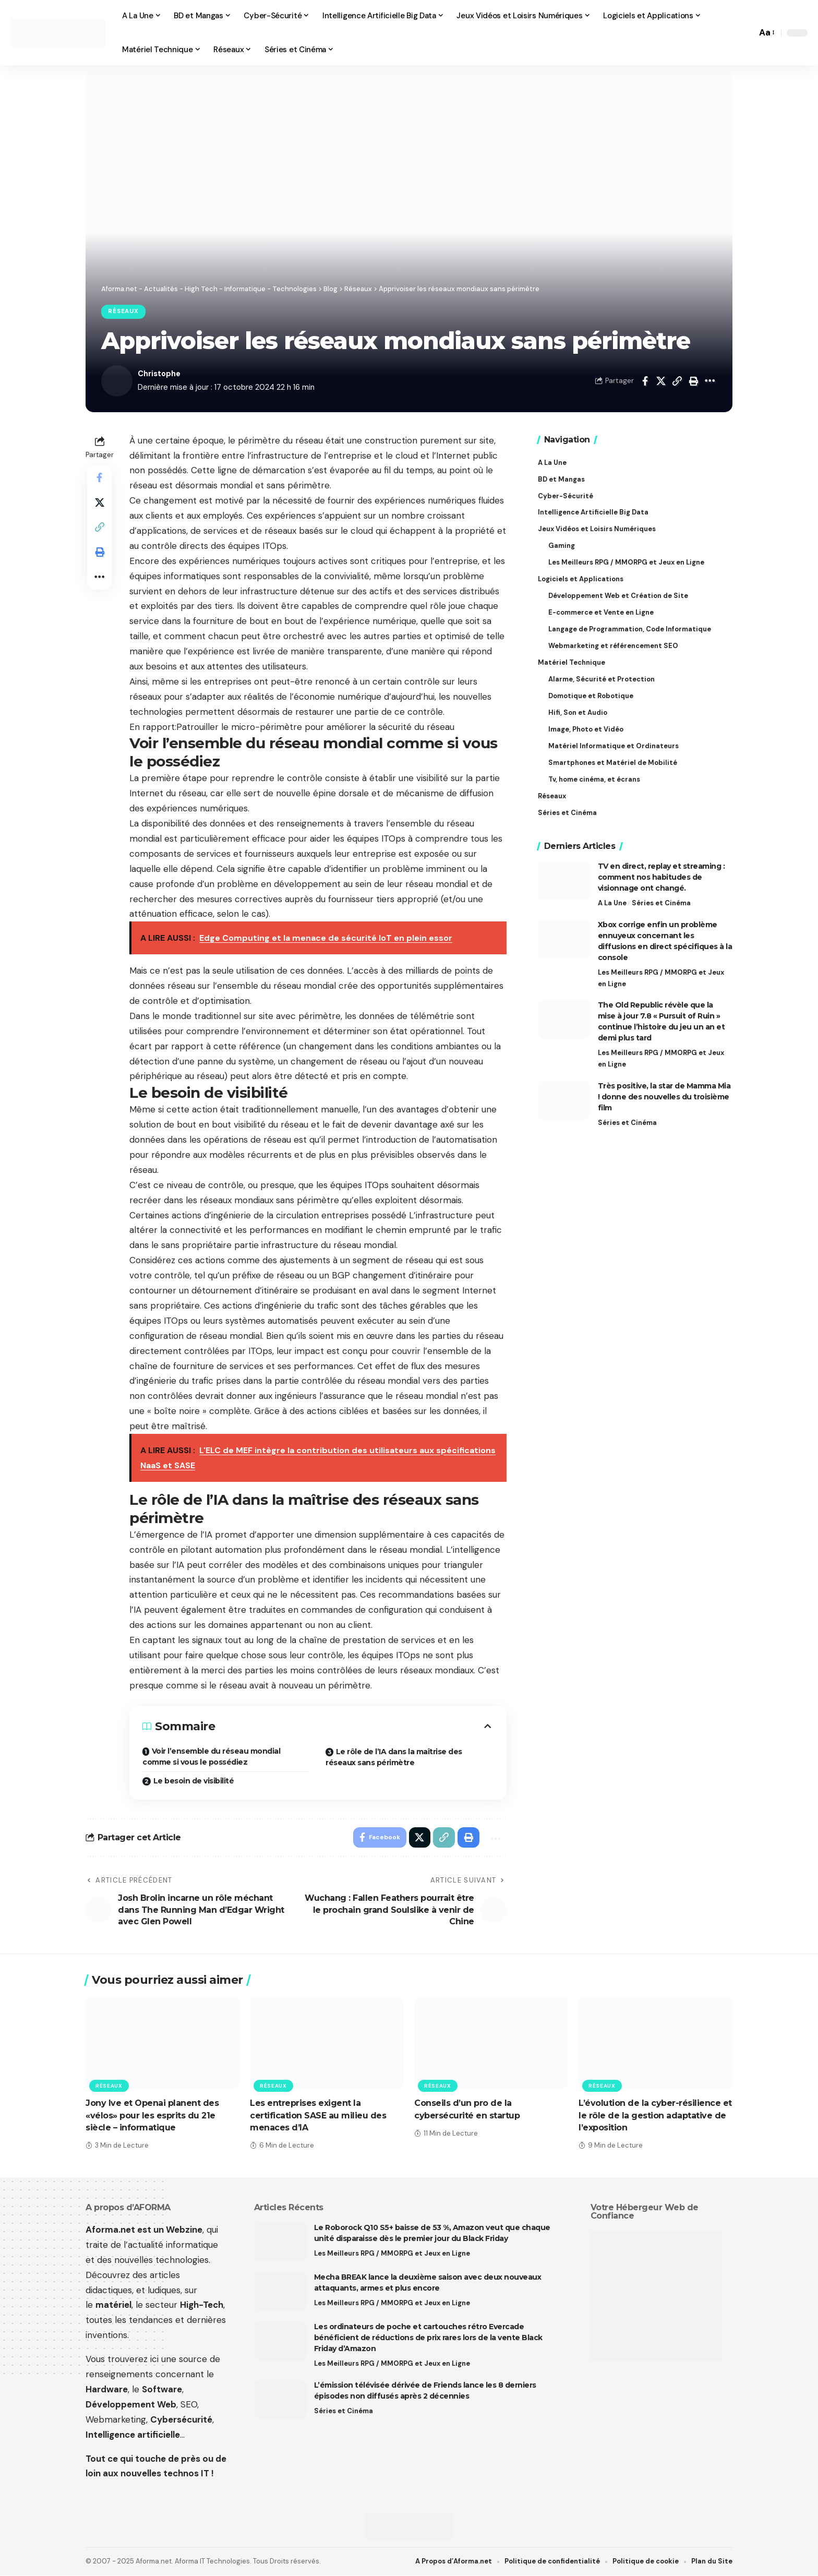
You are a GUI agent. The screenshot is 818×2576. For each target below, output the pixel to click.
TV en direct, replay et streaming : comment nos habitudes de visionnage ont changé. (661, 876)
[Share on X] (661, 381)
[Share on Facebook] (644, 381)
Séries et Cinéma (661, 901)
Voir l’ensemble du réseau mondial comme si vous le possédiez (211, 1756)
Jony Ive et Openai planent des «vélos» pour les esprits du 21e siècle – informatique (152, 2116)
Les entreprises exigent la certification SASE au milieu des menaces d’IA (318, 2116)
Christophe (160, 373)
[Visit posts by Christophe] (117, 381)
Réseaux (124, 312)
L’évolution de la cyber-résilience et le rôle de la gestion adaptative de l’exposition (655, 2116)
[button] (746, 33)
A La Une (612, 901)
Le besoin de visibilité (193, 1781)
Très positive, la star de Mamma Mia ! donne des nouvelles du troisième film (664, 1096)
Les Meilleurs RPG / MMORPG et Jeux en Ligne (661, 977)
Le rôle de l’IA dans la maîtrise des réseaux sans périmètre (394, 1757)
